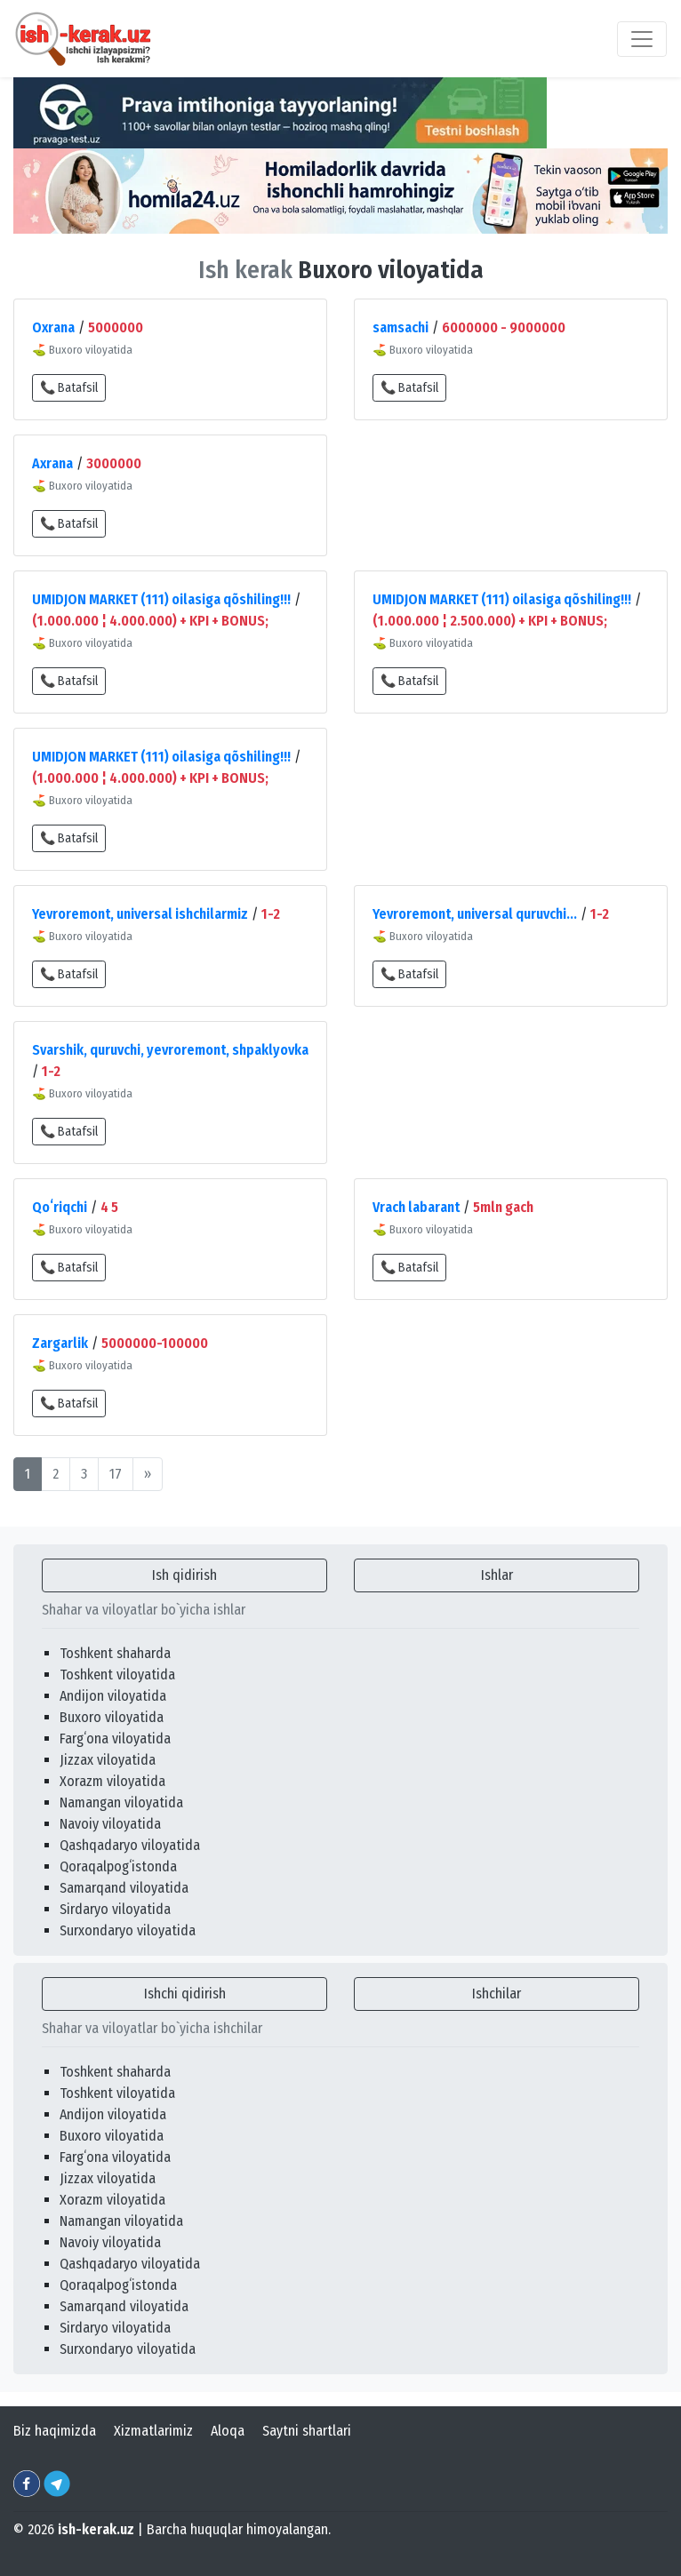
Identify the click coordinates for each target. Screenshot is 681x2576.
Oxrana (53, 327)
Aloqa (227, 2430)
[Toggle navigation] (642, 39)
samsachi (401, 327)
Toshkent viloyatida (117, 1674)
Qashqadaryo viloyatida (130, 1845)
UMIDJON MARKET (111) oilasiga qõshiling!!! (161, 599)
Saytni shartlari (306, 2430)
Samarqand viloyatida (124, 1887)
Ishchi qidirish (185, 1993)
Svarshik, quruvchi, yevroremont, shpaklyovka (170, 1049)
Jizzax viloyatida (108, 1759)
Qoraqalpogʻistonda (118, 1866)
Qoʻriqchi (59, 1207)
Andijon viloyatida (113, 1695)
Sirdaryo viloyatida (115, 1909)
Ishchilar (496, 1993)
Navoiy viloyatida (110, 1823)
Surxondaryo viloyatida (128, 1930)
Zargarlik (60, 1343)
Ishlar (497, 1575)
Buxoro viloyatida (112, 1717)
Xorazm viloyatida (112, 1781)
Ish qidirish (184, 1575)
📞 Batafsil (69, 387)
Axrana (52, 463)
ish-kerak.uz (96, 2529)
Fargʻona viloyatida (115, 1738)
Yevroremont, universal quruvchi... (475, 913)
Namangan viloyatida (121, 1802)
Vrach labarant (416, 1207)
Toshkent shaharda (115, 1653)
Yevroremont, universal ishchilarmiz (140, 913)
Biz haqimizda (54, 2430)
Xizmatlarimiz (153, 2430)
